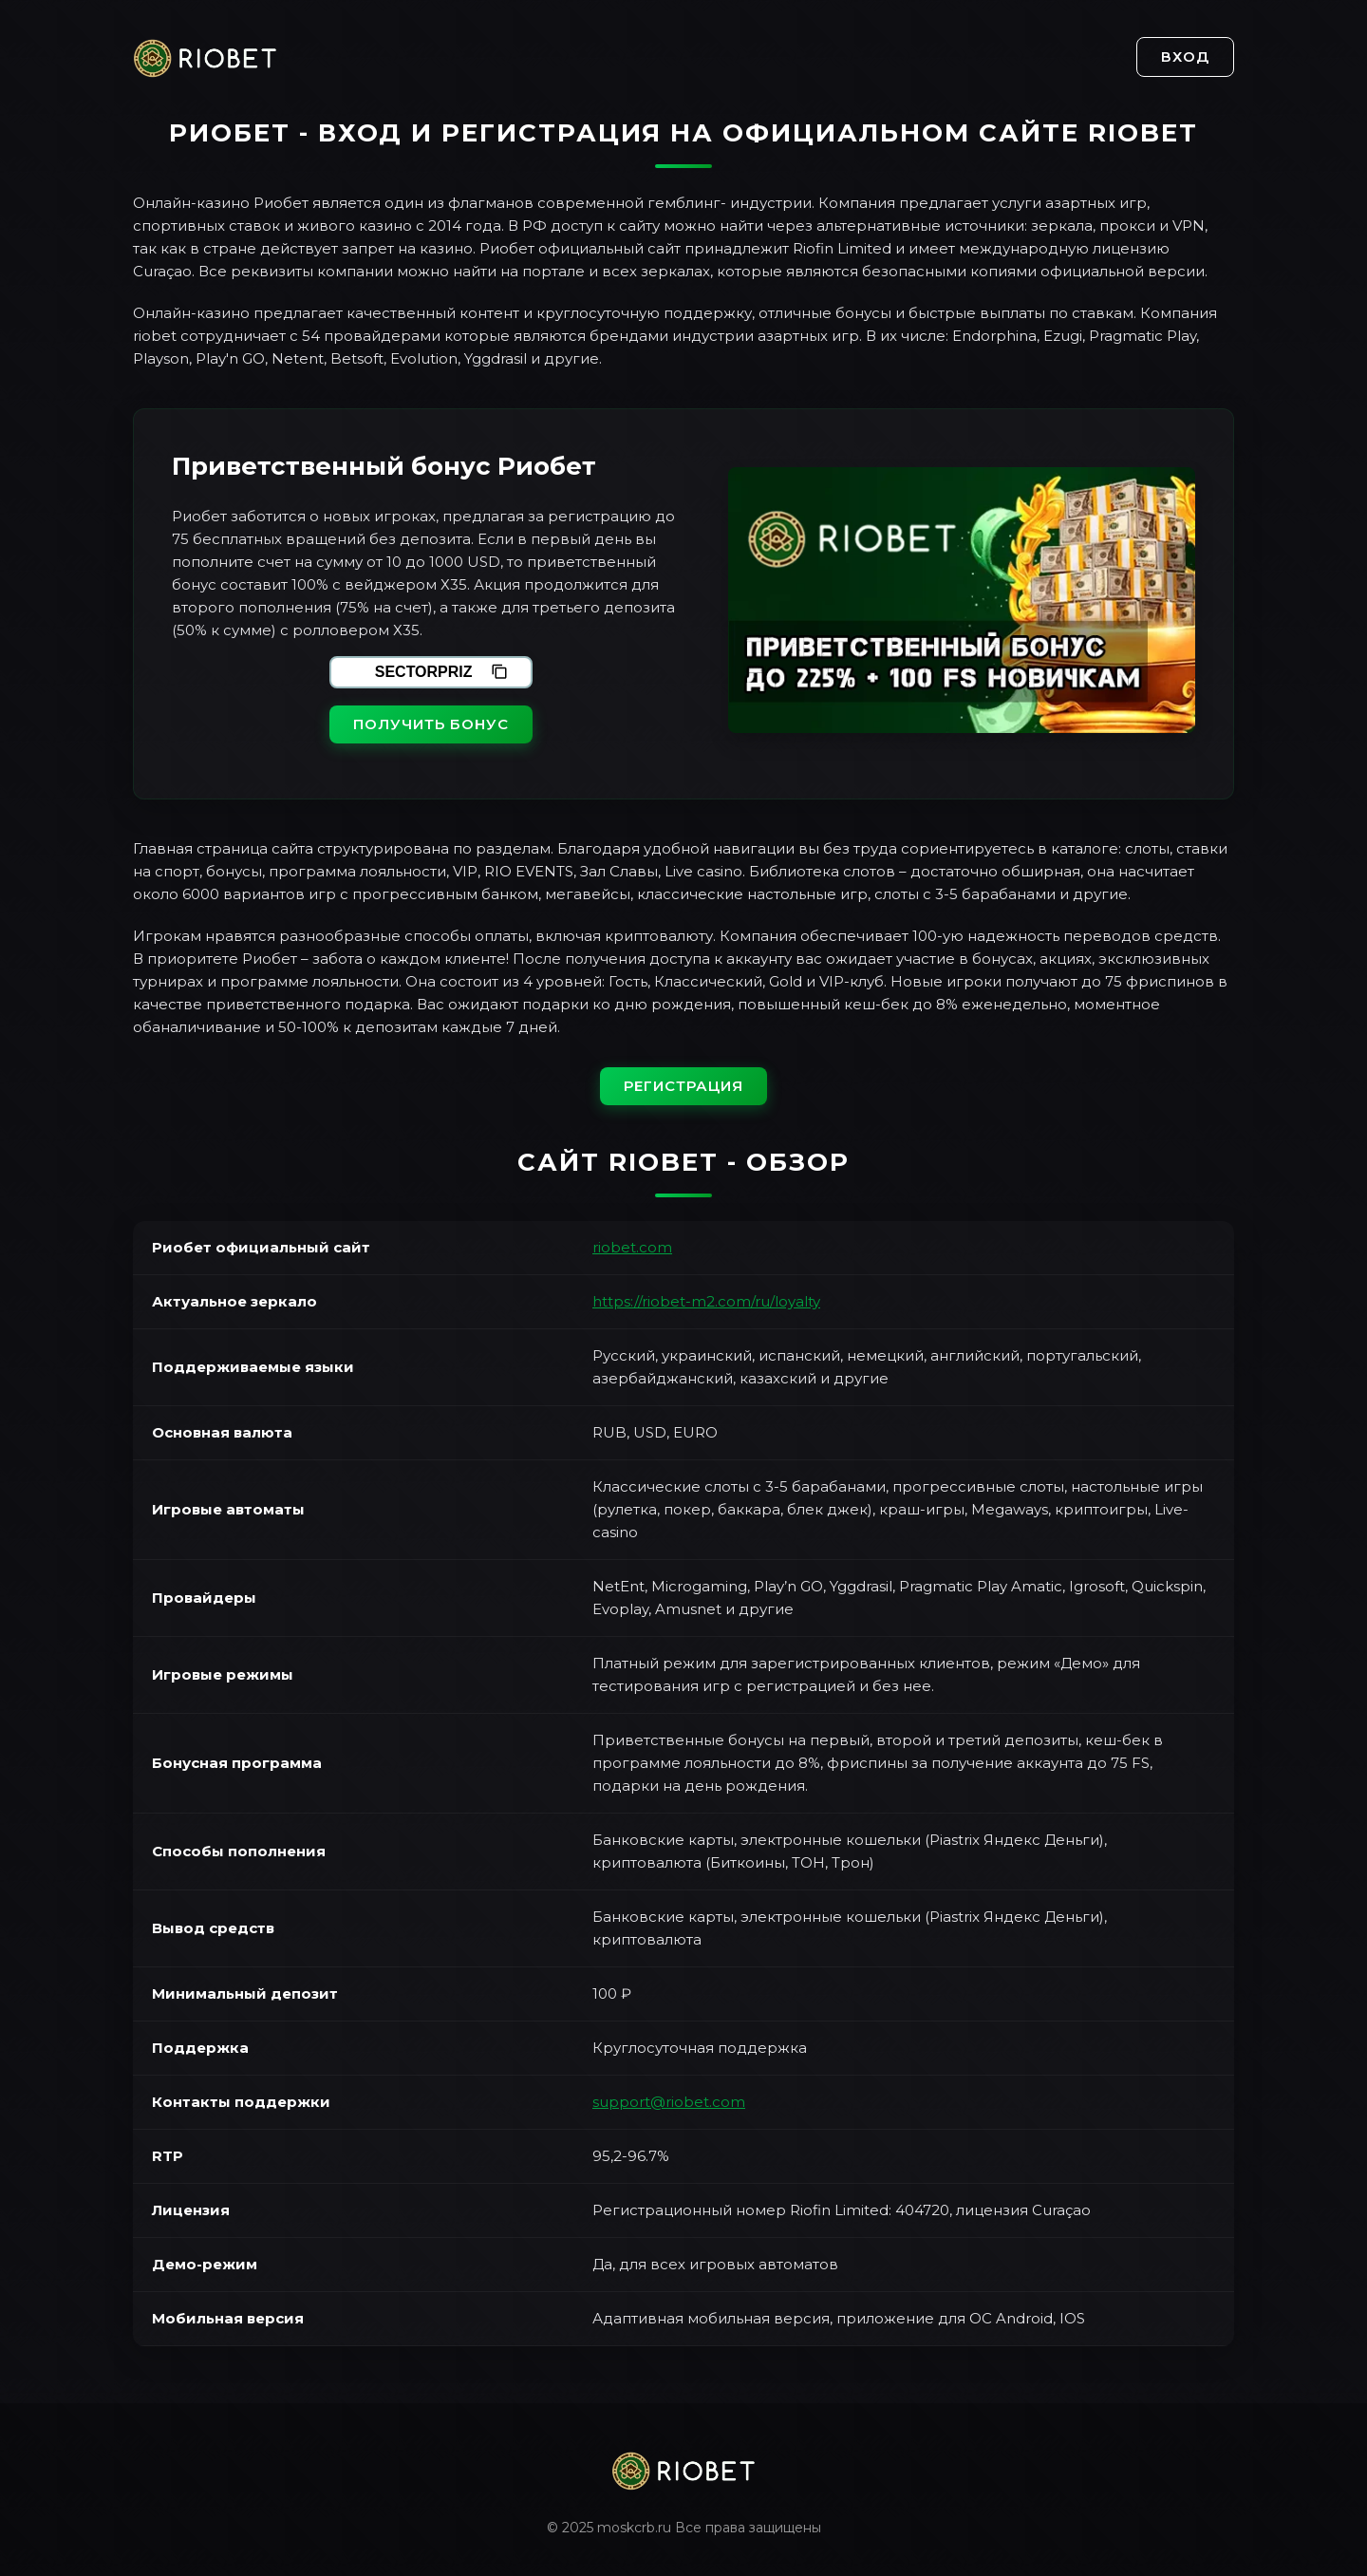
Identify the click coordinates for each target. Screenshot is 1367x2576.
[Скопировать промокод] (499, 672)
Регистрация (683, 1086)
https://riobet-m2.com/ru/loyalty (706, 1301)
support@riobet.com (668, 2102)
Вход (1185, 56)
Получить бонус (431, 724)
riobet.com (632, 1247)
